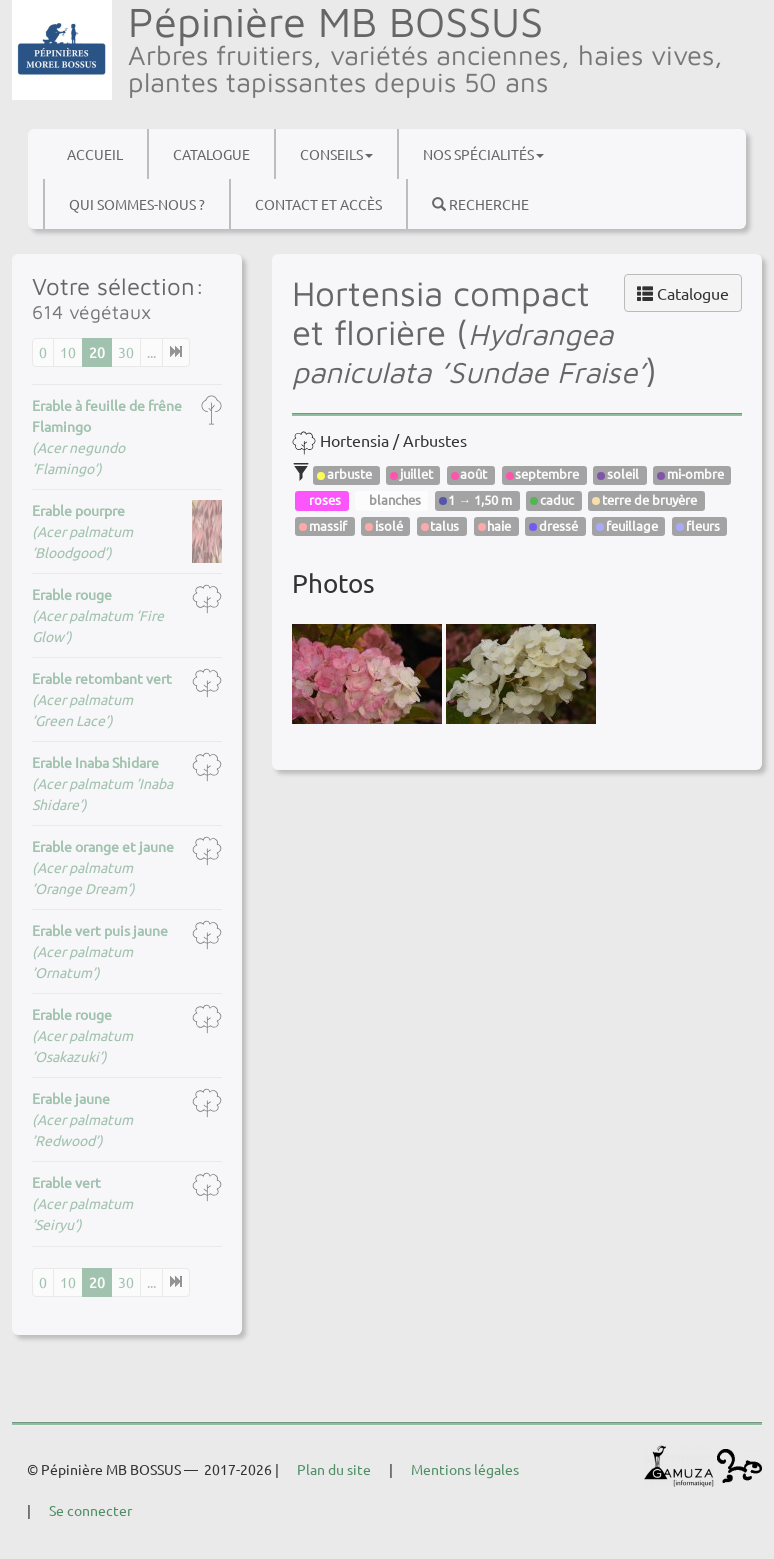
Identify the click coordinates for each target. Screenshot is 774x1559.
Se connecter (90, 1510)
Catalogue (211, 154)
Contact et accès (318, 204)
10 (68, 352)
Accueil (95, 154)
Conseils (336, 154)
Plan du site (334, 1469)
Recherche (480, 204)
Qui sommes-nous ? (137, 204)
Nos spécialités (483, 154)
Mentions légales (465, 1469)
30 (126, 352)
